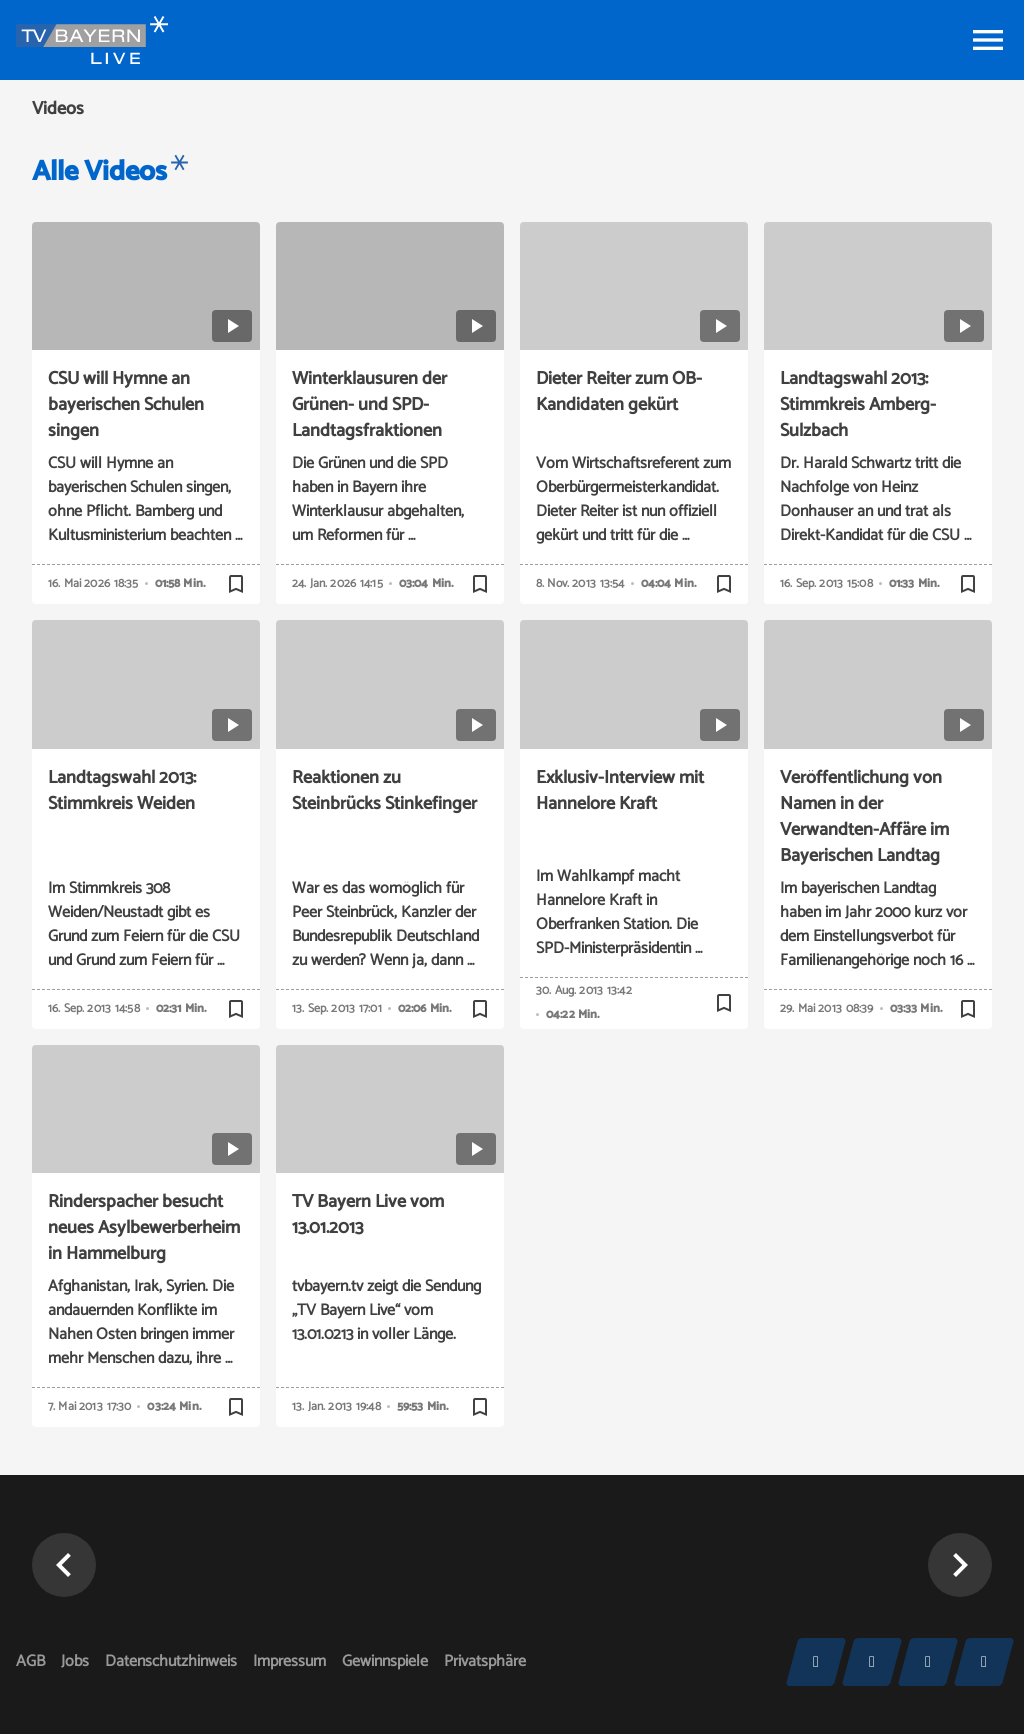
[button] (64, 1565)
